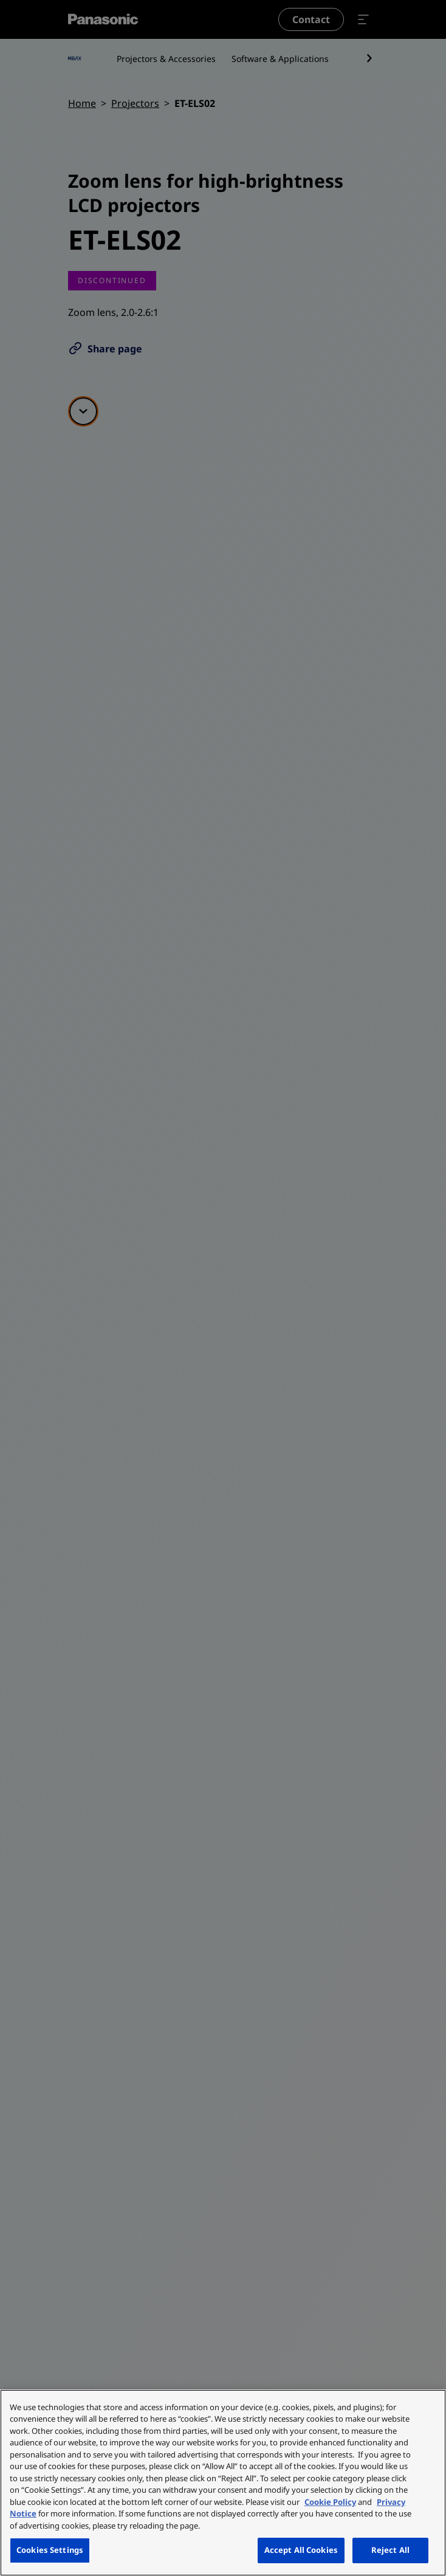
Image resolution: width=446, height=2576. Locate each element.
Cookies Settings (49, 2549)
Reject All (390, 2549)
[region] (223, 2482)
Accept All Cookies (301, 2549)
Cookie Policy (330, 2501)
